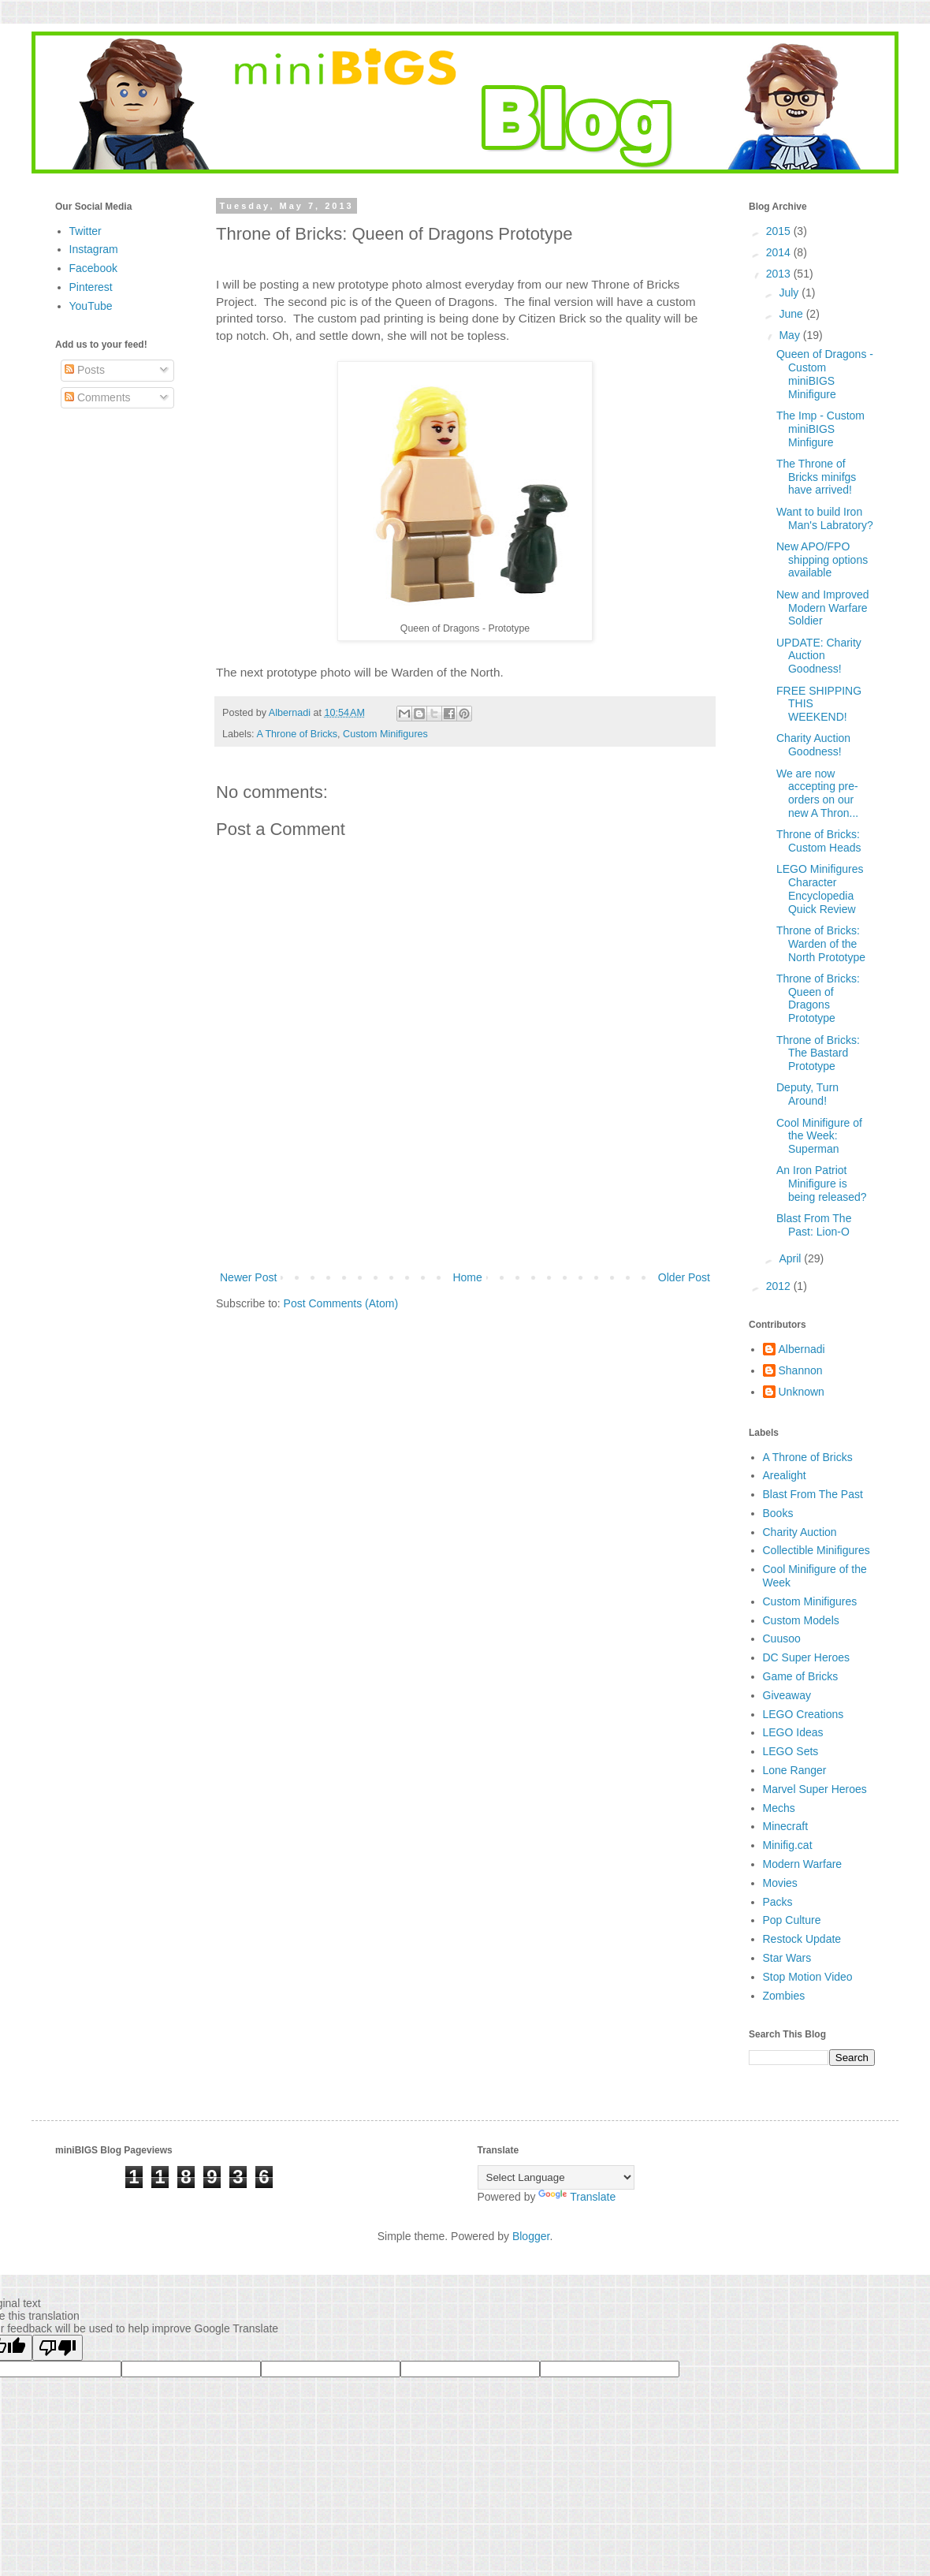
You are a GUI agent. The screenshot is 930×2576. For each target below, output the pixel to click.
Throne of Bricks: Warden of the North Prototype (820, 944)
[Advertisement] (465, 1224)
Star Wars (787, 1958)
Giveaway (787, 1695)
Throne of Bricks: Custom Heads (818, 841)
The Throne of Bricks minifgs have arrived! (816, 477)
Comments (98, 397)
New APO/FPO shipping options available (822, 560)
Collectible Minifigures (816, 1550)
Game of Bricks (801, 1676)
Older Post (684, 1277)
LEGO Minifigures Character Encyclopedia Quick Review (819, 889)
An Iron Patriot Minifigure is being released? (821, 1183)
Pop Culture (792, 1920)
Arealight (784, 1475)
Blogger (530, 2236)
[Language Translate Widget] (556, 2177)
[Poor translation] (57, 2348)
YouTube (91, 306)
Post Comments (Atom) (341, 1303)
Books (778, 1513)
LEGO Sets (791, 1751)
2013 (780, 273)
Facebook (93, 268)
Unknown (801, 1391)
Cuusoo (782, 1638)
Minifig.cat (788, 1845)
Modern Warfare (803, 1864)
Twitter (85, 231)
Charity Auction (800, 1532)
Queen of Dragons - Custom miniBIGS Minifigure (824, 374)
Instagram (93, 249)
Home (467, 1277)
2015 (780, 231)
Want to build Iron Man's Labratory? (824, 518)
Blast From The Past (813, 1494)
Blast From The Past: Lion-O (813, 1225)
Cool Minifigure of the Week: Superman (819, 1136)
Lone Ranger (795, 1770)
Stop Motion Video (808, 1976)
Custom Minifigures (385, 734)
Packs (778, 1902)
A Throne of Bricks (296, 734)
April (791, 1258)
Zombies (784, 1995)
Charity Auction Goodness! (813, 745)
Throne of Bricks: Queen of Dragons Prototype (818, 998)
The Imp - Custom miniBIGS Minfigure (820, 429)
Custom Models (801, 1620)
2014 (780, 252)
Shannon (801, 1370)
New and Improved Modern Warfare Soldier (822, 608)
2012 (780, 1286)
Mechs (779, 1808)
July (790, 292)
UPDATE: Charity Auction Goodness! (818, 656)
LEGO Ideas (793, 1732)
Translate (577, 2196)
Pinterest (91, 287)
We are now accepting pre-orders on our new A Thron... (817, 793)
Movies (780, 1883)
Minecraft (786, 1826)
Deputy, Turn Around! (807, 1094)
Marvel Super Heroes (815, 1789)
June (792, 314)
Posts (85, 369)
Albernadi (802, 1349)
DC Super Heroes (806, 1657)
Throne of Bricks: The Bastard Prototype (818, 1053)
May (790, 335)
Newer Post (248, 1277)
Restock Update (802, 1939)
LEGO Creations (803, 1714)
